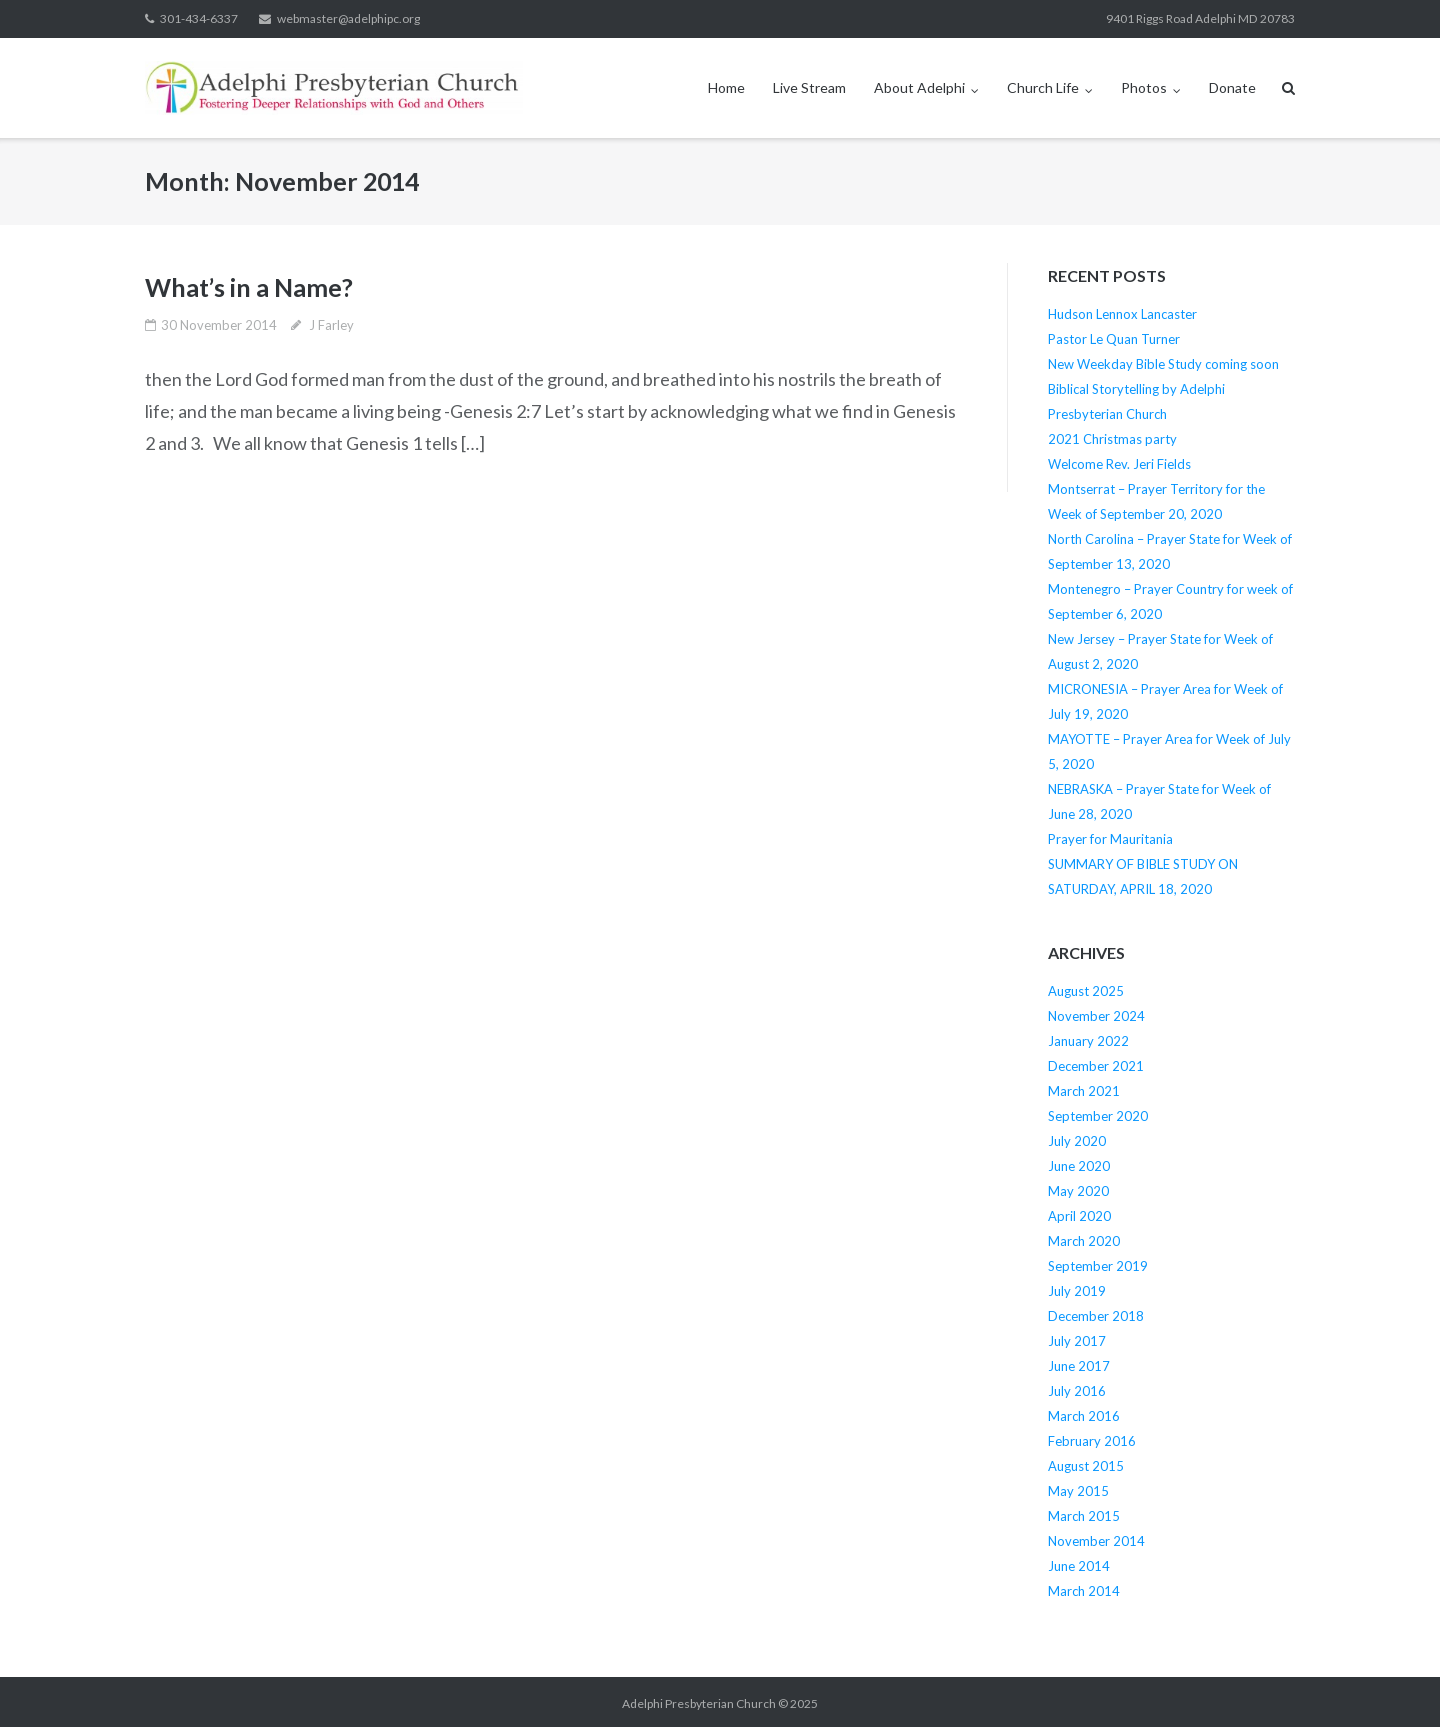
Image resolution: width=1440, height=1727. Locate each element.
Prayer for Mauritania (1110, 839)
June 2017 (1079, 1366)
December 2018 (1096, 1316)
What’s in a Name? (249, 287)
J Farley (331, 325)
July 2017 (1077, 1341)
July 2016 (1077, 1391)
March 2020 (1084, 1241)
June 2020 (1079, 1166)
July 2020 (1077, 1141)
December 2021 (1096, 1066)
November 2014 (1096, 1541)
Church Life (1043, 87)
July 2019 (1077, 1291)
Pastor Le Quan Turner (1114, 339)
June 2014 (1079, 1566)
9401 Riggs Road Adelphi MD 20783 (1200, 18)
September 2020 (1098, 1116)
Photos (1144, 87)
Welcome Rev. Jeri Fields (1119, 464)
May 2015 (1078, 1491)
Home (726, 87)
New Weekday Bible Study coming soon (1163, 364)
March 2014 (1084, 1591)
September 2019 (1098, 1266)
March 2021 (1084, 1091)
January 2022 (1088, 1041)
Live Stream (809, 87)
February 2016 (1092, 1441)
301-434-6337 (199, 18)
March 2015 (1084, 1516)
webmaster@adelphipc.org (348, 18)
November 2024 (1096, 1016)
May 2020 (1078, 1191)
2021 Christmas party (1112, 439)
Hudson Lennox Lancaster (1122, 314)
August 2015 (1086, 1466)
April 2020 (1079, 1216)
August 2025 (1086, 991)
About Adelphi (919, 87)
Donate (1232, 87)
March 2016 (1084, 1416)
